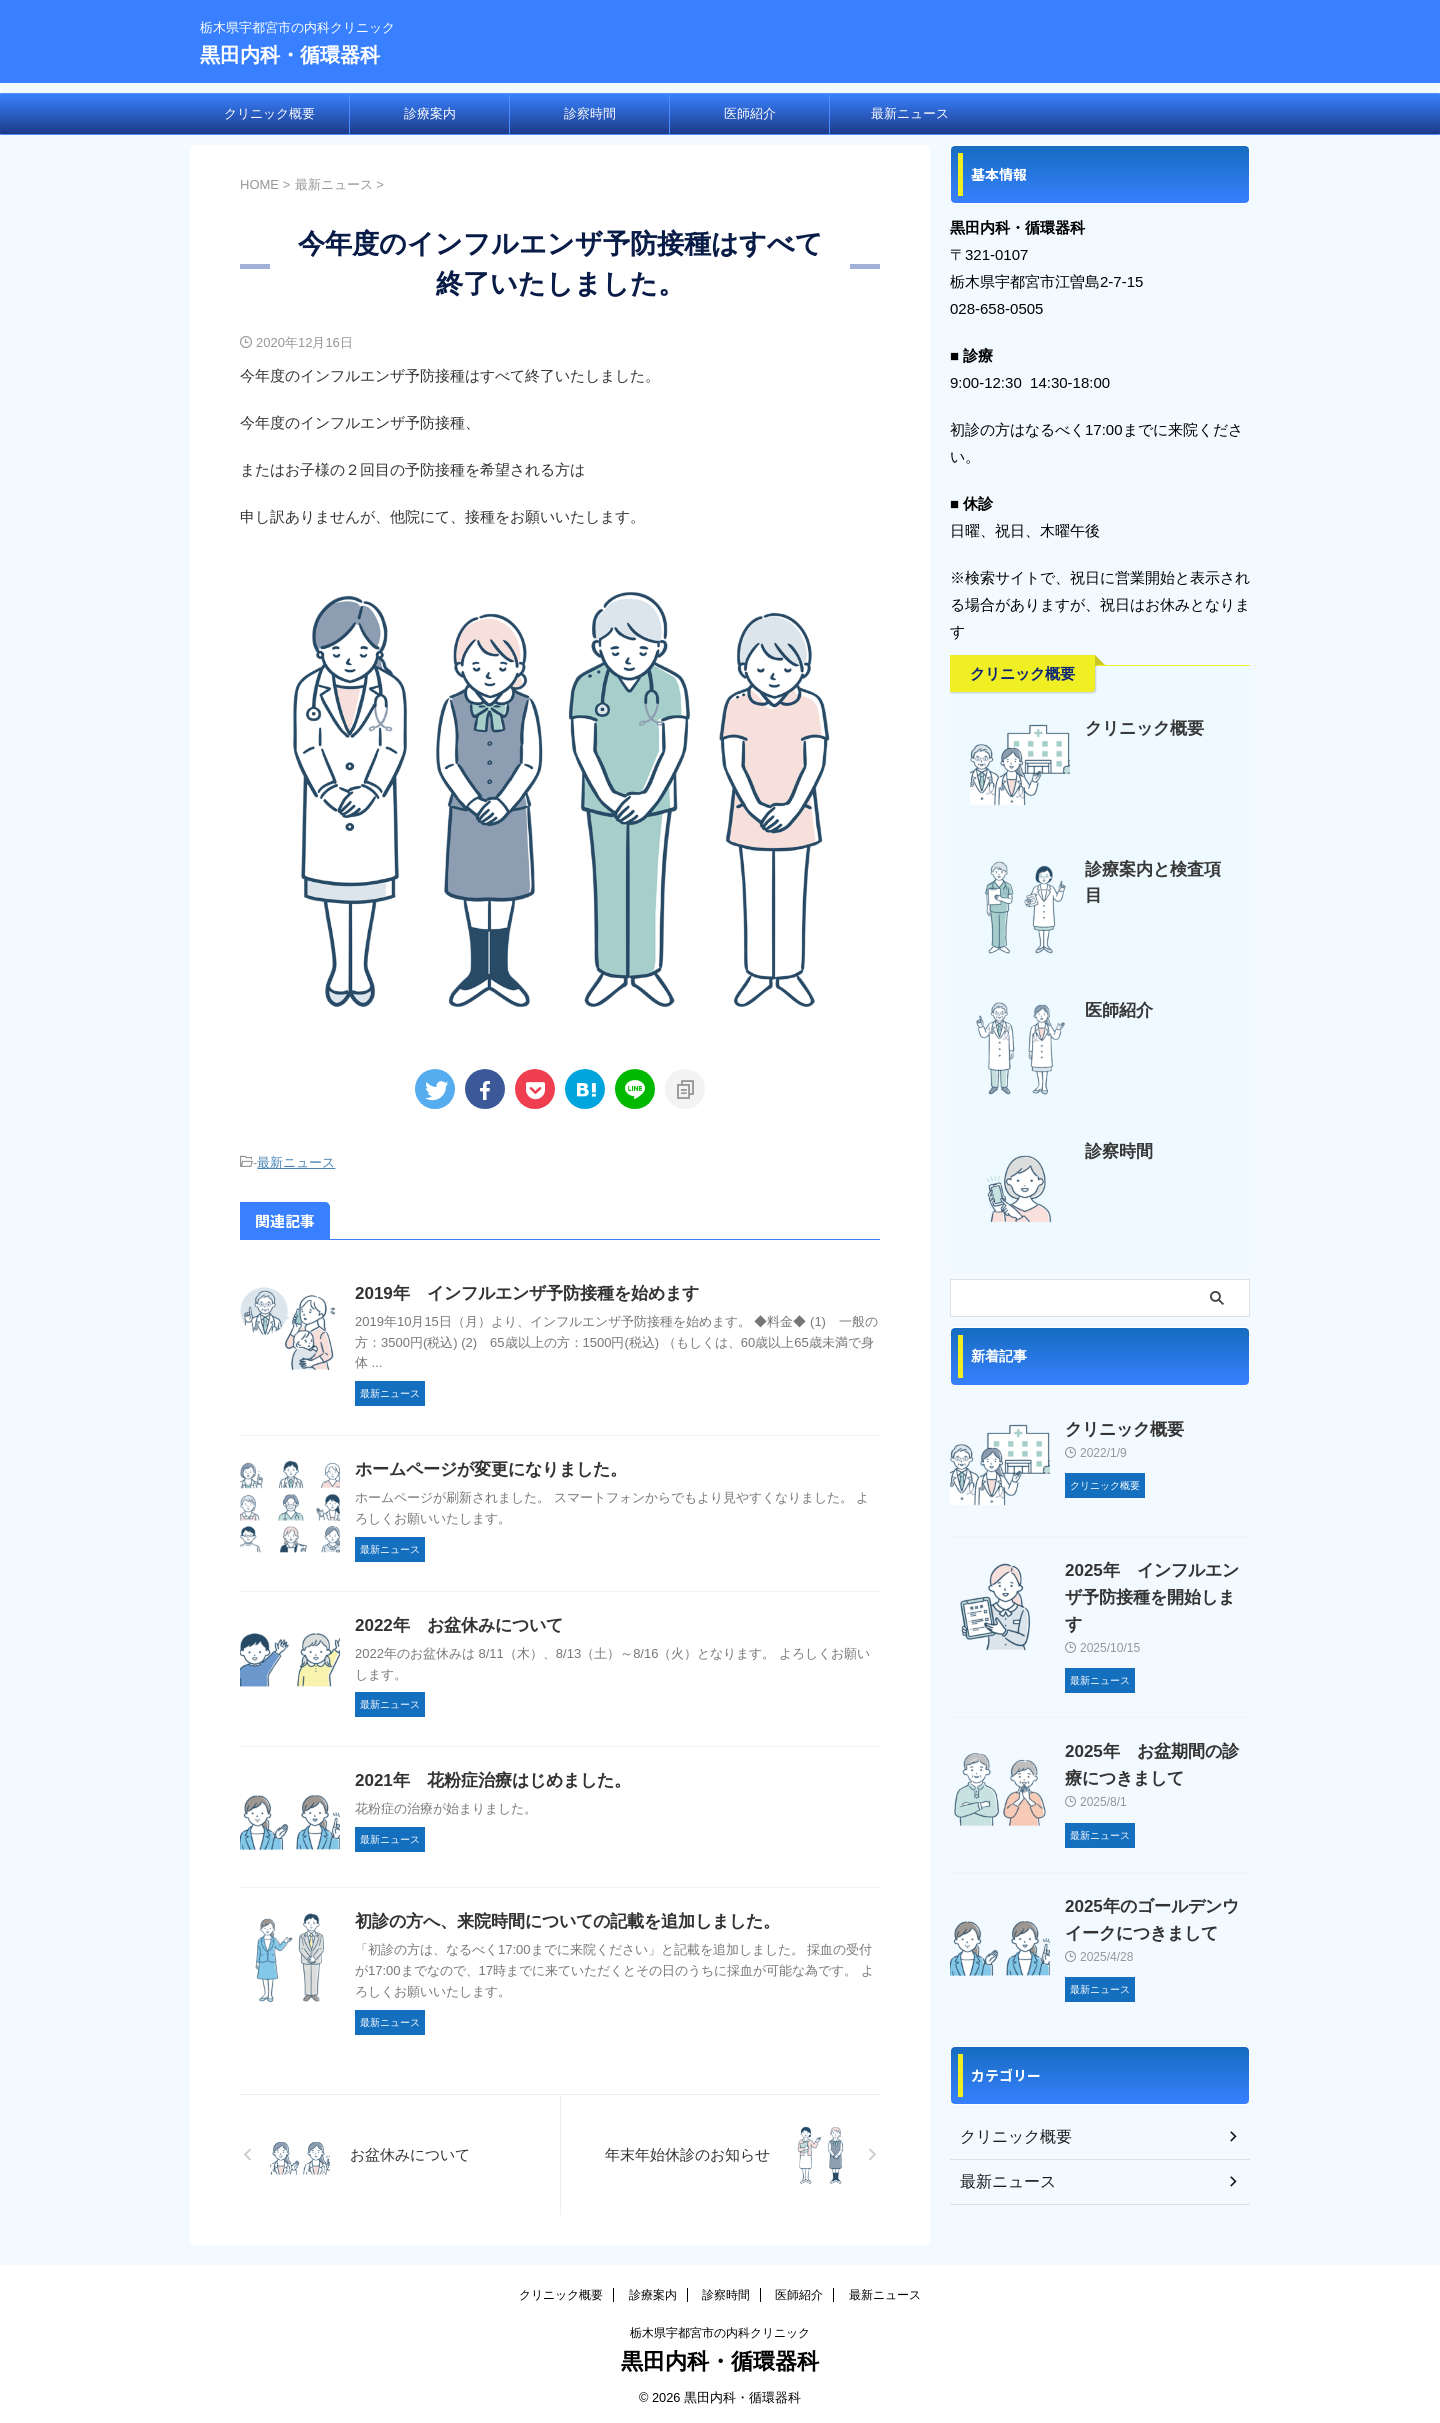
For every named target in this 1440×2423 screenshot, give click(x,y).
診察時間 (590, 113)
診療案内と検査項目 (1152, 869)
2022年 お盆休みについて (453, 1622)
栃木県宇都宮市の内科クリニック (720, 2330)
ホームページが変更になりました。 (483, 1466)
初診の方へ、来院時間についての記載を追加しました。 (555, 1918)
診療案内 (430, 113)
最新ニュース (910, 113)
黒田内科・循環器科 (290, 55)
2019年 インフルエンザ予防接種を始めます (517, 1290)
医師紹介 (750, 113)
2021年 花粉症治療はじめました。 (485, 1777)
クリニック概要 (269, 113)
